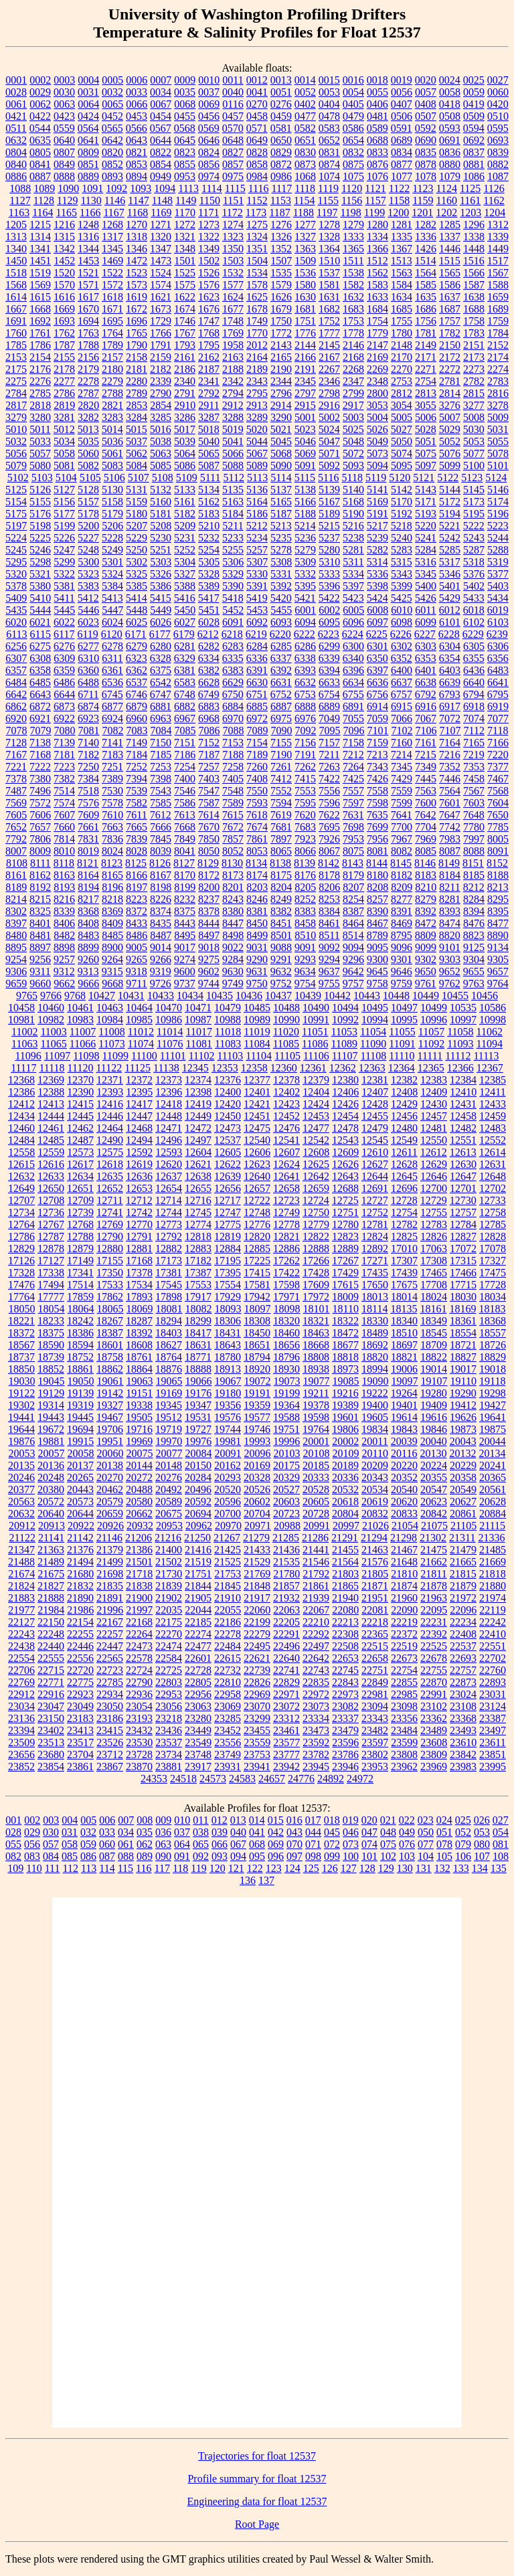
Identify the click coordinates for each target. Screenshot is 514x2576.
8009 (40, 851)
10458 (21, 1007)
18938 (316, 1369)
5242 (449, 537)
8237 (209, 899)
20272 (139, 1477)
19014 (433, 1369)
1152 (256, 200)
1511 (353, 260)
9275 (209, 959)
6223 (328, 634)
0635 (40, 140)
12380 (345, 1080)
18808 (316, 1357)
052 (463, 1832)
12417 (139, 1104)
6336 (257, 658)
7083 (137, 730)
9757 (353, 983)
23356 (404, 1718)
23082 (345, 1706)
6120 (111, 634)
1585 (425, 284)
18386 (80, 1333)
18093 (228, 1308)
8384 (329, 911)
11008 (111, 1031)
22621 (257, 1658)
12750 (316, 1212)
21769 (257, 1573)
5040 (209, 441)
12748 (257, 1212)
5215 (329, 525)
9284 (233, 959)
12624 (286, 1164)
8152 (497, 863)
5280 (329, 549)
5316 (425, 562)
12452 (286, 1116)
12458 (463, 1116)
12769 (109, 1224)
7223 (64, 766)
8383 (305, 911)
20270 (109, 1477)
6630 (257, 682)
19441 (21, 1417)
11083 (228, 1043)
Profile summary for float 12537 (256, 2478)
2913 (257, 405)
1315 (64, 236)
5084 (136, 465)
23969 (433, 1766)
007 (126, 1820)
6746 (136, 694)
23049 (80, 1706)
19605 (374, 1417)
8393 (449, 911)
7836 (112, 839)
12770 (139, 1224)
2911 (208, 405)
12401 (257, 1092)
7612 (160, 815)
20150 (198, 1465)
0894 (136, 176)
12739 (80, 1212)
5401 (449, 586)
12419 (198, 1104)
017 (313, 1820)
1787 (64, 345)
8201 (233, 887)
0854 (160, 164)
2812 (401, 393)
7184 (136, 754)
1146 (114, 200)
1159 (422, 200)
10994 (374, 1019)
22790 (139, 1682)
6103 (498, 622)
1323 (233, 236)
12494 (139, 1140)
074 (369, 1844)
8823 (474, 935)
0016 (353, 80)
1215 (40, 224)
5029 (449, 429)
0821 (136, 152)
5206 (112, 525)
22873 (463, 1682)
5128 (88, 489)
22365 (374, 1634)
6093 (281, 622)
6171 (136, 634)
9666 (88, 983)
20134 (492, 1453)
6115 (40, 634)
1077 (401, 176)
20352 (404, 1477)
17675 (404, 1284)
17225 (257, 1260)
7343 (377, 766)
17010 (404, 1248)
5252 (184, 549)
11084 (257, 1043)
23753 (257, 1754)
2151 (474, 345)
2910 (184, 405)
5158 (112, 501)
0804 (16, 152)
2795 (257, 393)
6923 (88, 718)
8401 (40, 923)
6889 (329, 706)
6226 (401, 634)
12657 (257, 1188)
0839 (498, 152)
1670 (88, 309)
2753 (401, 381)
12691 (374, 1188)
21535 (286, 1561)
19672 (50, 1429)
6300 (353, 646)
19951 (109, 1441)
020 (369, 1820)
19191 (257, 1393)
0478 (329, 116)
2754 (425, 381)
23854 (50, 1766)
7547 (209, 790)
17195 (227, 1260)
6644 (64, 694)
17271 (374, 1260)
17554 (227, 1284)
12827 (463, 1236)
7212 (353, 754)
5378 (16, 586)
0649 (257, 140)
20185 (316, 1465)
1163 (19, 212)
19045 (51, 1381)
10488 (286, 1007)
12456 (404, 1116)
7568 (498, 790)
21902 (168, 1598)
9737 (184, 983)
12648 (492, 1176)
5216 (353, 525)
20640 (50, 1513)
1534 (257, 272)
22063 (286, 1610)
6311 (112, 658)
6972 (257, 718)
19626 (463, 1417)
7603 (474, 802)
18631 (198, 1345)
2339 (160, 381)
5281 (353, 549)
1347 (160, 248)
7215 (425, 754)
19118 (492, 1381)
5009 (498, 417)
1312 (498, 224)
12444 (50, 1116)
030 (51, 1832)
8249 (281, 899)
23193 (139, 1718)
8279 (425, 899)
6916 (425, 706)
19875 (492, 1429)
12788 (80, 1236)
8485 (112, 935)
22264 (139, 1634)
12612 (433, 1152)
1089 (44, 188)
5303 (160, 562)
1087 (498, 176)
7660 (64, 827)
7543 (160, 790)
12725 (345, 1200)
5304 (184, 562)
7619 (281, 815)
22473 (139, 1646)
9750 (257, 983)
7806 (40, 839)
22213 (345, 1622)
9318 (136, 971)
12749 (286, 1212)
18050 (22, 1308)
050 (426, 1832)
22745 (345, 1670)
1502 (209, 260)
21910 (227, 1598)
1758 (474, 321)
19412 (463, 1405)
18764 (168, 1357)
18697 (404, 1345)
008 (145, 1820)
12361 (313, 1068)
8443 (184, 923)
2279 (112, 381)
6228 (449, 634)
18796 (286, 1357)
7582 (136, 802)
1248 (88, 224)
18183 (492, 1308)
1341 (40, 248)
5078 (498, 453)
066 (219, 1844)
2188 (233, 369)
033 (107, 1832)
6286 (305, 646)
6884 (233, 706)
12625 (316, 1164)
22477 (198, 1646)
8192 (40, 887)
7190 (281, 754)
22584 (168, 1658)
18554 (463, 1333)
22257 (109, 1634)
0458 (257, 116)
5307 (257, 562)
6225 (377, 634)
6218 (232, 634)
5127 (64, 489)
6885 (257, 706)
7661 (88, 827)
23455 (257, 1730)
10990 (286, 1019)
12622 (227, 1164)
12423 (286, 1104)
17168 (139, 1260)
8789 (377, 935)
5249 (112, 549)
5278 (281, 549)
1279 (353, 224)
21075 (434, 1525)
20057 (51, 1453)
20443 (80, 1489)
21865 (345, 1586)
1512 (377, 260)
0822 (160, 152)
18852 (50, 1369)
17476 (21, 1284)
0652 (329, 140)
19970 (168, 1441)
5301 (112, 562)
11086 (315, 1043)
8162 (40, 875)
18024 (433, 1296)
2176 (40, 369)
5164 (257, 501)
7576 (88, 802)
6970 (233, 718)
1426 (425, 248)
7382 (64, 778)
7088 (233, 730)
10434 (190, 995)
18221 (21, 1320)
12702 (492, 1188)
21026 (375, 1525)
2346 (329, 381)
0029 (40, 92)
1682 (329, 309)
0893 (112, 176)
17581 (257, 1284)
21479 (463, 1549)
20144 (139, 1465)
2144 (305, 345)
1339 (498, 236)
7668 (184, 827)
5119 (375, 477)
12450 (227, 1116)
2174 (498, 357)
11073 (111, 1043)
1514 (425, 260)
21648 (404, 1561)
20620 (404, 1501)
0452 (112, 116)
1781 (425, 333)
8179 (353, 875)
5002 (329, 417)
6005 (353, 610)
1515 (449, 260)
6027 (184, 622)
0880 (449, 164)
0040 (233, 92)
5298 (40, 562)
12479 (374, 1128)
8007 (16, 851)
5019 (233, 429)
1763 (88, 333)
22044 (198, 1610)
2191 (305, 369)
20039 (404, 1441)
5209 (184, 525)
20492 (168, 1489)
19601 (345, 1417)
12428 (374, 1104)
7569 (16, 802)
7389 (112, 778)
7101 (378, 730)
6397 (377, 670)
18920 (257, 1369)
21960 (404, 1598)
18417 (198, 1333)
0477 (305, 116)
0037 (209, 92)
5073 (377, 453)
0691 (449, 140)
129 (386, 1868)
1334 (377, 236)
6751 (257, 694)
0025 (474, 80)
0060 (498, 92)
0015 (329, 80)
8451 (281, 923)
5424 (377, 598)
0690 (425, 140)
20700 (227, 1513)
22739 (257, 1670)
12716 (198, 1200)
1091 (92, 188)
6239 (497, 634)
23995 (492, 1766)
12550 (433, 1140)
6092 (257, 622)
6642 (16, 694)
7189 (257, 754)
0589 (377, 128)
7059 (377, 718)
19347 (198, 1405)
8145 (401, 863)
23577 (286, 1742)
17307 (404, 1260)
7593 (257, 802)
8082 (401, 851)
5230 (160, 537)
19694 (80, 1429)
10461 (80, 1007)
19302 (21, 1405)
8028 (136, 851)
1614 (16, 297)
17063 (433, 1248)
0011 (232, 80)
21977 (21, 1610)
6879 (136, 706)
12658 (286, 1188)
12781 (374, 1224)
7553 (305, 790)
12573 (80, 1152)
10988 (227, 1019)
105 (444, 1856)
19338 (139, 1405)
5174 (498, 501)
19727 (198, 1429)
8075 (353, 851)
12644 (374, 1176)
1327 (305, 236)
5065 (209, 453)
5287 (474, 549)
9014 (160, 947)
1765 (136, 333)
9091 (305, 947)
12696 (404, 1188)
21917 (257, 1598)
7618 (257, 815)
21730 (168, 1573)
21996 (109, 1610)
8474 (449, 923)
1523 (136, 272)
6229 (473, 634)
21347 (21, 1549)
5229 (136, 537)
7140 (88, 742)
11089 (344, 1043)
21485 (492, 1549)
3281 (64, 417)
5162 (209, 501)
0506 (401, 116)
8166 (136, 875)
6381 (184, 670)
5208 (160, 525)
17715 (463, 1284)
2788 (112, 393)
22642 (316, 1658)
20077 (169, 1453)
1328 (329, 236)
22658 (374, 1658)
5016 (160, 429)
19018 (492, 1369)
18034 (492, 1296)
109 (15, 1868)
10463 (109, 1007)
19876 (21, 1441)
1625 (257, 297)
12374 (198, 1080)
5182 (184, 513)
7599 (401, 802)
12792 (168, 1236)
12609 (345, 1152)
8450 (257, 923)
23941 (257, 1766)
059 (88, 1844)
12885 (257, 1248)
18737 (21, 1357)
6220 (280, 634)
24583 (242, 1778)
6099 (425, 622)
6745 (112, 694)
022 (407, 1820)
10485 (257, 1007)
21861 (316, 1586)
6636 (377, 682)
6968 (209, 718)
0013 (281, 80)
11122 (109, 1068)
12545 (374, 1140)
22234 (463, 1622)
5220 (425, 525)
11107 (345, 1055)
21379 (109, 1549)
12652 (109, 1188)
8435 (160, 923)
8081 (377, 851)
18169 (462, 1308)
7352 (449, 766)
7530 (112, 790)
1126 (493, 188)
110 (33, 1868)
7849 (184, 839)
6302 (401, 646)
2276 (40, 381)
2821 (112, 405)
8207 (353, 887)
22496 (286, 1646)
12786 (21, 1236)
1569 (40, 284)
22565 (109, 1658)
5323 (88, 574)
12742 (139, 1212)
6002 (329, 610)
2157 (112, 357)
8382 (281, 911)
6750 (233, 694)
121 (236, 1868)
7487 (16, 790)
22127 (21, 1622)
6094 (305, 622)
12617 (80, 1164)
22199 (257, 1622)
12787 (50, 1236)
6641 (498, 682)
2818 (40, 405)
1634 (401, 297)
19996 (286, 1441)
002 (32, 1820)
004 (70, 1820)
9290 (257, 959)
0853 (136, 164)
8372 (136, 911)
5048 (353, 441)
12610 (374, 1152)
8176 (305, 875)
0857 (233, 164)
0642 (112, 140)
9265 (136, 959)
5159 (136, 501)
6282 (209, 646)
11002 (24, 1031)
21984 (50, 1610)
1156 (351, 200)
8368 (88, 911)
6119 (87, 634)
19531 (198, 1417)
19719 (168, 1429)
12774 (198, 1224)
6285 (281, 646)
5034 (64, 441)
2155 (64, 357)
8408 (88, 923)
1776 (305, 333)
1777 (329, 333)
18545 (433, 1333)
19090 (375, 1381)
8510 (305, 935)
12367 (490, 1068)
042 (276, 1832)
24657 (271, 1778)
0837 (474, 152)
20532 (345, 1489)
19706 (109, 1429)
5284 (425, 549)
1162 (493, 200)
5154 (16, 501)
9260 (88, 959)
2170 (401, 357)
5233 (233, 537)
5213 (281, 525)
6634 (353, 682)
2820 (88, 405)
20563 (21, 1501)
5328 (209, 574)
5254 (209, 549)
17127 (50, 1260)
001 (13, 1820)
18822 (433, 1357)
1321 (184, 236)
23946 (345, 1766)
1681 (305, 309)
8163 (64, 875)
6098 (401, 622)
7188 (233, 754)
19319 (80, 1405)
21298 (403, 1537)
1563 (401, 272)
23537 (168, 1742)
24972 (360, 1778)
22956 (198, 1694)
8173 (233, 875)
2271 (425, 369)
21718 (139, 1573)
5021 (281, 429)
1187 (279, 212)
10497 (404, 1007)
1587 (474, 284)
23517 (80, 1742)
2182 (160, 369)
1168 (137, 212)
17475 (492, 1272)
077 (426, 1844)
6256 (16, 646)
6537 (136, 682)
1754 (377, 321)
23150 (50, 1718)
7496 (40, 790)
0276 (281, 104)
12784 (463, 1224)
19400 (374, 1405)
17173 (168, 1260)
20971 (257, 1525)
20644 (80, 1513)
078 (444, 1844)
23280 (198, 1718)
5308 (281, 562)
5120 (399, 477)
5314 (377, 562)
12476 (286, 1128)
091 (182, 1856)
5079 (16, 465)
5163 (233, 501)
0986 (281, 176)
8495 (184, 935)
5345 (425, 574)
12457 (433, 1116)
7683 (305, 827)
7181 (64, 754)
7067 (425, 718)
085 (70, 1856)
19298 (492, 1393)
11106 (316, 1055)
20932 (139, 1525)
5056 (16, 453)
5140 (353, 489)
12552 (492, 1140)
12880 (109, 1248)
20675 (168, 1513)
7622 (329, 815)
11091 (402, 1043)
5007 (449, 417)
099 (332, 1856)
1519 (40, 272)
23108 (463, 1706)
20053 (22, 1453)
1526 (209, 272)
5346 (449, 574)
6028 (209, 622)
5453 (257, 610)
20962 (198, 1525)
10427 (101, 995)
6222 (304, 634)
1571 (88, 284)
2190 (281, 369)
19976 (198, 1441)
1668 (40, 309)
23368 (463, 1718)
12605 (227, 1152)
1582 (353, 284)
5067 (257, 453)
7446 (449, 778)
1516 (474, 260)
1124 (446, 188)
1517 (498, 260)
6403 (449, 670)
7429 (401, 778)
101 (369, 1856)
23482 (374, 1730)
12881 (139, 1248)
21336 (492, 1537)
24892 (330, 1778)
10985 (139, 1019)
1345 (112, 248)
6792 (425, 694)
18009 (345, 1296)
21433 (257, 1549)
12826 (433, 1236)
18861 (80, 1369)
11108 (374, 1055)
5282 (377, 549)
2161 (184, 357)
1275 (257, 224)
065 (201, 1844)
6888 (305, 706)
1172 (232, 212)
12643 (345, 1176)
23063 (198, 1706)
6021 (40, 622)
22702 (492, 1658)
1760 (16, 333)
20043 (463, 1441)
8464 (353, 923)
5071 (329, 453)
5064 (184, 453)
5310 (329, 562)
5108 (162, 477)
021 (388, 1820)
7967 (401, 839)
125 (311, 1868)
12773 (168, 1224)
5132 (160, 489)
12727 (374, 1200)
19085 (346, 1381)
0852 (112, 164)
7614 (209, 815)
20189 (345, 1465)
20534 (374, 1489)
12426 (345, 1104)
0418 (449, 104)
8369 (112, 911)
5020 (257, 429)
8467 (377, 923)
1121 (375, 188)
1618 (112, 297)
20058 (81, 1453)
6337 (281, 658)
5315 (401, 562)
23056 (168, 1706)
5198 (40, 525)
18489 (374, 1333)
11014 (170, 1031)
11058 (460, 1031)
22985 (404, 1694)
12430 (433, 1104)
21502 (168, 1561)
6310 (88, 658)
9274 (184, 959)
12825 (404, 1236)
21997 (139, 1610)
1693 (64, 321)
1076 (377, 176)
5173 (474, 501)
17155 (109, 1260)
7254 (184, 766)
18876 (168, 1369)
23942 (286, 1766)
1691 (16, 321)
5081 (64, 465)
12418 (168, 1104)
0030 (64, 92)
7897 (281, 839)
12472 (198, 1128)
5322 (64, 574)
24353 (154, 1778)
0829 (281, 152)
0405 (353, 104)
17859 (80, 1296)
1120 (351, 188)
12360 (283, 1068)
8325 (40, 911)
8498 (233, 935)
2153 (16, 357)
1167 (113, 212)
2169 (377, 357)
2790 (160, 393)
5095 (401, 465)
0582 (305, 128)
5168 (353, 501)
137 (266, 1880)
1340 (16, 248)
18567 (21, 1345)
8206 (329, 887)
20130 (433, 1453)
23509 (21, 1742)
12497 (198, 1140)
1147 (138, 200)
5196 (498, 513)
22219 (404, 1622)
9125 (474, 947)
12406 (345, 1092)
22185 (198, 1622)
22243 (21, 1634)
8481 (40, 935)
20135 (21, 1465)
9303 (449, 959)
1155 (328, 200)
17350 (109, 1272)
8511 (329, 935)
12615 (21, 1164)
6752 (281, 694)
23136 (21, 1718)
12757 (463, 1212)
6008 (377, 610)
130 (405, 1868)
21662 (433, 1561)
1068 (305, 176)
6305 (474, 646)
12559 (50, 1152)
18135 (403, 1308)
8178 (329, 875)
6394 (329, 670)
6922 (64, 718)
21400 (168, 1549)
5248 (88, 549)
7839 (136, 839)
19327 (109, 1405)
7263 (329, 766)
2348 (377, 381)
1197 (327, 212)
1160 (446, 200)
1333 (353, 236)
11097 (57, 1055)
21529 (257, 1561)
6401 (425, 670)
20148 (168, 1465)
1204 (494, 212)
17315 (463, 1260)
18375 (50, 1333)
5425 (401, 598)
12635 (109, 1176)
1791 (160, 345)
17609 (316, 1284)
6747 (160, 694)
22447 (109, 1646)
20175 (286, 1465)
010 (182, 1820)
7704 (425, 827)
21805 (374, 1573)
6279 (136, 646)
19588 (286, 1417)
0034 (160, 92)
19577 (257, 1417)
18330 (374, 1320)
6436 (474, 670)
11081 (198, 1043)
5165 (281, 501)
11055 (402, 1031)
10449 (425, 995)
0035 (184, 92)
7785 (498, 827)
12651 (80, 1188)
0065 (112, 104)
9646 (401, 971)
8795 (401, 935)
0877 (401, 164)
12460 (21, 1128)
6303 (425, 646)
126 (330, 1868)
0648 (233, 140)
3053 (377, 405)
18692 (374, 1345)
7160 (401, 742)
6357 (16, 670)
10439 (307, 995)
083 (32, 1856)
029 (32, 1832)
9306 (16, 971)
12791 (139, 1236)
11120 (81, 1068)
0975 (233, 176)
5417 (209, 598)
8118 (64, 863)
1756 (425, 321)
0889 (88, 176)
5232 (209, 537)
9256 (40, 959)
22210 (316, 1622)
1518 (16, 272)
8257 (377, 899)
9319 (160, 971)
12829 (21, 1248)
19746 (257, 1429)
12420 (227, 1104)
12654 (168, 1188)
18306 (227, 1320)
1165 (66, 212)
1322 (209, 236)
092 (201, 1856)
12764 (21, 1224)
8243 (233, 899)
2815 (474, 393)
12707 (21, 1200)
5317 (449, 562)
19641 (492, 1417)
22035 (168, 1610)
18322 (345, 1320)
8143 (352, 863)
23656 (21, 1754)
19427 (492, 1405)
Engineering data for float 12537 (257, 2501)
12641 (286, 1176)
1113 (188, 188)
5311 (353, 562)
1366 (377, 248)
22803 (168, 1682)
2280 (136, 381)
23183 (80, 1718)
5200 (88, 525)
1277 (305, 224)
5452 (233, 610)
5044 (257, 441)
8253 (329, 899)
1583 (377, 284)
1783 (474, 333)
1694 (88, 321)
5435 (16, 610)
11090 (373, 1043)
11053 (344, 1031)
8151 (473, 863)
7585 (160, 802)
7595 (305, 802)
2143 (281, 345)
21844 (198, 1586)
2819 (64, 405)
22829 (286, 1682)
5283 (401, 549)
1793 (184, 345)
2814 (449, 393)
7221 (16, 766)
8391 (401, 911)
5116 (328, 477)
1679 (281, 309)
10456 (484, 995)
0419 (474, 104)
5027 (401, 429)
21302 (433, 1537)
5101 (498, 465)
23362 (433, 1718)
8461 (329, 923)
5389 (209, 586)
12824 (374, 1236)
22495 (257, 1646)
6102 (474, 622)
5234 (257, 537)
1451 (40, 260)
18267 (109, 1320)
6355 (474, 658)
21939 (316, 1598)
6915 (401, 706)
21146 (109, 1537)
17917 (198, 1296)
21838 (139, 1586)
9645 (377, 971)
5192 (401, 513)
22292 (316, 1634)
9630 (233, 971)
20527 (286, 1489)
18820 (374, 1357)
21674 (21, 1573)
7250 (88, 766)
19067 (228, 1381)
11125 (137, 1068)
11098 (86, 1055)
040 (238, 1832)
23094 (374, 1706)
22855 (404, 1682)
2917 (353, 405)
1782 (449, 333)
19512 (168, 1417)
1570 (64, 284)
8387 (353, 911)
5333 (329, 574)
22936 (139, 1694)
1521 (88, 272)
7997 (474, 839)
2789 (136, 393)
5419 (257, 598)
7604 (498, 802)
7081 (89, 730)
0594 (474, 128)
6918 (474, 706)
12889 (345, 1248)
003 (51, 1820)
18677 (345, 1345)
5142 (401, 489)
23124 (492, 1706)
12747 (227, 1212)
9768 (75, 995)
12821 (286, 1236)
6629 (233, 682)
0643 (136, 140)
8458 (305, 923)
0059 (474, 92)
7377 (498, 766)
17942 (257, 1296)
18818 (345, 1357)
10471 (198, 1007)
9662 (64, 983)
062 (145, 1844)
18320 (286, 1320)
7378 (16, 778)
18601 (109, 1345)
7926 (329, 839)
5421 (305, 598)
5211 (232, 525)
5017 (184, 429)
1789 (112, 345)
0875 (353, 164)
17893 (139, 1296)
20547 (433, 1489)
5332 (305, 574)
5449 (160, 610)
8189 (16, 887)
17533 (109, 1284)
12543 (345, 1140)
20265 (80, 1477)
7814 (64, 839)
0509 (474, 116)
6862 (16, 706)
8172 (209, 875)
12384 (463, 1080)
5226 (64, 537)
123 (274, 1868)
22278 (227, 1634)
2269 (377, 369)
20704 (257, 1513)
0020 (425, 80)
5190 (353, 513)
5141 (377, 489)
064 (182, 1844)
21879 (463, 1586)
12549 (404, 1140)
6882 (184, 706)
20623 (433, 1501)
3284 (136, 417)
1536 (305, 272)
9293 (305, 959)
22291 (286, 1634)
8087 (449, 851)
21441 (316, 1549)
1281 (401, 224)
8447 (233, 923)
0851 (88, 164)
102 (388, 1856)
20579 (109, 1501)
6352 (401, 658)
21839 (168, 1586)
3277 (474, 405)
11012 (141, 1031)
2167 (329, 357)
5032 (16, 441)
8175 (281, 875)
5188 (305, 513)
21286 (315, 1537)
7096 (354, 730)
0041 (257, 92)
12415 (80, 1104)
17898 (168, 1296)
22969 (257, 1694)
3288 (233, 417)
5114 (280, 477)
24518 (183, 1778)
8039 (160, 851)
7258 (233, 766)
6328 (160, 658)
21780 (286, 1573)
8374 (160, 911)
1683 (353, 309)
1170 (185, 212)
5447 (112, 610)
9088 (281, 947)
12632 (21, 1176)
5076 (449, 453)
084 (51, 1856)
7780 (474, 827)
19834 (374, 1429)
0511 (15, 128)
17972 (316, 1296)
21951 (374, 1598)
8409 (112, 923)
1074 (329, 176)
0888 (64, 176)
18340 (404, 1320)
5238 (353, 537)
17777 (50, 1296)
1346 (136, 248)
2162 (209, 357)
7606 (40, 815)
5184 (233, 513)
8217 (88, 899)
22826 (257, 1682)
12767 (50, 1224)
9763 (474, 983)
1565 (449, 272)
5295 (16, 562)
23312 (286, 1718)
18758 (109, 1357)
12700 (433, 1188)
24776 (301, 1778)
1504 (257, 260)
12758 (492, 1212)
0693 (498, 140)
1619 (136, 297)
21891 (109, 1598)
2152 (498, 345)
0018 (377, 80)
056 (32, 1844)
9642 (353, 971)
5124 (496, 477)
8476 (474, 923)
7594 (281, 802)
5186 (257, 513)
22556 (80, 1658)
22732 (227, 1670)
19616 (433, 1417)
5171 (425, 501)
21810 (404, 1573)
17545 (168, 1284)
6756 (377, 694)
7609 (88, 815)
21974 (492, 1598)
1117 (281, 188)
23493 (463, 1730)
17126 (21, 1260)
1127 (19, 200)
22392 (433, 1634)
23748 (198, 1754)
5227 (88, 537)
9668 (112, 983)
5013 (88, 429)
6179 (184, 634)
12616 (50, 1164)
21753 (227, 1573)
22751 (374, 1670)
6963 (160, 718)
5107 (138, 477)
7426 (377, 778)
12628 (404, 1164)
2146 (353, 345)
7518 (88, 790)
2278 (88, 381)
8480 (16, 935)
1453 (88, 260)
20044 (492, 1441)
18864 (139, 1369)
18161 (433, 1308)
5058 (64, 453)
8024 (112, 851)
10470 (168, 1007)
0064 (88, 104)
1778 (353, 333)
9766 (51, 995)
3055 (425, 405)
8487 (160, 935)
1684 (377, 309)
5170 (401, 501)
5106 (114, 477)
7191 (305, 754)
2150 (449, 345)
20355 (433, 1477)
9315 (112, 971)
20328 (257, 1477)
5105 (90, 477)
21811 (433, 1573)
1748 (233, 321)
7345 (401, 766)
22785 (109, 1682)
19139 (80, 1393)
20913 (51, 1525)
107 (482, 1856)
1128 (43, 200)
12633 (50, 1176)
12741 (109, 1212)
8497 (209, 935)
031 (70, 1832)
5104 (66, 477)
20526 (257, 1489)
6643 (40, 694)
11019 (257, 1031)
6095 (329, 622)
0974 (209, 176)
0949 (160, 176)
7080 (65, 730)
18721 (463, 1345)
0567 (160, 128)
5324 (112, 574)
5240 (401, 537)
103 (407, 1856)
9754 (305, 983)
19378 (316, 1405)
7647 (449, 815)
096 (276, 1856)
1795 (209, 345)
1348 (184, 248)
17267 (345, 1260)
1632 (353, 297)
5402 (474, 586)
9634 (305, 971)
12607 (286, 1152)
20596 (227, 1501)
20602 (257, 1501)
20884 (492, 1513)
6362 (136, 670)
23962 (404, 1766)
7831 (88, 839)
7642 (425, 815)
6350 (377, 658)
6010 (401, 610)
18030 (463, 1296)
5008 (474, 417)
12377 (257, 1080)
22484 (227, 1646)
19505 (139, 1417)
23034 (21, 1706)
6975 (281, 718)
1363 (305, 248)
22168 (139, 1622)
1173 (256, 212)
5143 (425, 489)
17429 (345, 1272)
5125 (16, 489)
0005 (112, 80)
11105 (287, 1055)
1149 (185, 200)
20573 (80, 1501)
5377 (498, 574)
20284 (198, 1477)
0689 (401, 140)
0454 (160, 116)
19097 (405, 1381)
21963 (433, 1598)
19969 (139, 1441)
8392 (425, 911)
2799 (353, 393)
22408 (463, 1634)
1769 (233, 333)
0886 (16, 176)
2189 (257, 369)
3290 (281, 417)
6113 (16, 634)
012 (219, 1820)
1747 (209, 321)
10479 (227, 1007)
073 (351, 1844)
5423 (353, 598)
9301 (401, 959)
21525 (227, 1561)
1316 (88, 236)
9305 (498, 959)
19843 (404, 1429)
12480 (404, 1128)
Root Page (257, 2524)
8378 (209, 911)
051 (444, 1832)
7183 (112, 754)
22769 (21, 1682)
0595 (498, 128)
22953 (168, 1694)
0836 (449, 152)
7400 (184, 778)
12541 (286, 1140)
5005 (401, 417)
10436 (249, 995)
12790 (109, 1236)
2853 (136, 405)
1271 (160, 224)
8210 (425, 887)
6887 (281, 706)
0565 (112, 128)
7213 (377, 754)
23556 (227, 1742)
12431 (463, 1104)
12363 (372, 1068)
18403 (168, 1333)
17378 (139, 1272)
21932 (286, 1598)
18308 (257, 1320)
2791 (184, 393)
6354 (449, 658)
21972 (463, 1598)
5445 (64, 610)
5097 (425, 465)
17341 (80, 1272)
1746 (184, 321)
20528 (316, 1489)
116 (143, 1868)
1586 (449, 284)
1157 (375, 200)
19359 (257, 1405)
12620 (168, 1164)
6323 (136, 658)
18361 (463, 1320)
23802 (374, 1754)
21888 (50, 1598)
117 (162, 1868)
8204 (281, 887)
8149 (449, 863)
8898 (64, 947)
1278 (329, 224)
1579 (281, 284)
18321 (316, 1320)
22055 (227, 1610)
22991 (433, 1694)
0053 (329, 92)
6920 (16, 718)
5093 (353, 465)
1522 (112, 272)
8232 (184, 899)
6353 (425, 658)
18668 (316, 1345)
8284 (474, 899)
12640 (257, 1176)
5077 (474, 453)
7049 (329, 718)
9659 (16, 983)
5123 (472, 477)
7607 (64, 815)
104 (426, 1856)
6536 (112, 682)
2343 (257, 381)
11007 (83, 1031)
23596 (345, 1742)
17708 (433, 1284)
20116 (404, 1453)
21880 (492, 1586)
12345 (195, 1068)
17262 (286, 1260)
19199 (286, 1393)
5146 (498, 489)
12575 (109, 1152)
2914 (281, 405)
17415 (257, 1272)
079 (463, 1844)
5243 (474, 537)
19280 (433, 1393)
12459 (492, 1116)
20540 (404, 1489)
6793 (449, 694)
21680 (80, 1573)
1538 (353, 272)
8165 (112, 875)
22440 (50, 1646)
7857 (233, 839)
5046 (305, 441)
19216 (345, 1393)
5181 (160, 513)
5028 (425, 429)
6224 (352, 634)
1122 (399, 188)
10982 (50, 1019)
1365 (353, 248)
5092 (329, 465)
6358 (40, 670)
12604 (198, 1152)
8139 (304, 863)
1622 (184, 297)
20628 (492, 1501)
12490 (109, 1140)
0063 (64, 104)
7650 (498, 815)
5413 (112, 598)
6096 (353, 622)
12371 (109, 1080)
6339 (329, 658)
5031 (498, 429)
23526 (109, 1742)
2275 (16, 381)
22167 (109, 1622)
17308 (433, 1260)
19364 (286, 1405)
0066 (136, 104)
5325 (136, 574)
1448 (474, 248)
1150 (209, 200)
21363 (50, 1549)
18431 (227, 1333)
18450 (257, 1333)
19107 (434, 1381)
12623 (257, 1164)
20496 (198, 1489)
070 (294, 1844)
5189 (329, 513)
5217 (377, 525)
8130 (232, 863)
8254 (353, 899)
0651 (305, 140)
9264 (112, 959)
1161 (470, 200)
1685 (401, 309)
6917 (449, 706)
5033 (40, 441)
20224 (433, 1465)
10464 (139, 1007)
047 (369, 1832)
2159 (160, 357)
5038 (160, 441)
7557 (353, 790)
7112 (474, 730)
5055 (498, 441)
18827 (463, 1357)
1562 (377, 272)
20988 (287, 1525)
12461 (50, 1128)
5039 (184, 441)
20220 (404, 1465)
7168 (40, 754)
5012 (64, 429)
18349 (433, 1320)
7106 (426, 730)
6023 (88, 622)
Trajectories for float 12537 (257, 2456)
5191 (377, 513)
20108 (316, 1453)
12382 (404, 1080)
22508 (345, 1646)
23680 (50, 1754)
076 (407, 1844)
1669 (64, 309)
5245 (16, 549)
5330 (257, 574)
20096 (257, 1453)
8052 (233, 851)
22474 (168, 1646)
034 (126, 1832)
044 (313, 1832)
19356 (227, 1405)
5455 (281, 610)
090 (163, 1856)
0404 (329, 104)
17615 (345, 1284)
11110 (401, 1055)
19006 (404, 1369)
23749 (227, 1754)
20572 (50, 1501)
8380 (233, 911)
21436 (286, 1549)
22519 (404, 1646)
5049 (377, 441)
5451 (209, 610)
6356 (498, 658)
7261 (281, 766)
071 (313, 1844)
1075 (353, 176)
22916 (50, 1694)
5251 (160, 549)
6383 (233, 670)
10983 (80, 1019)
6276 (64, 646)
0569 (209, 128)
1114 (211, 188)
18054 (51, 1308)
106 (463, 1856)
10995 (404, 1019)
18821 (404, 1357)
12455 (374, 1116)
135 (499, 1868)
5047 (329, 441)
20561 (492, 1489)
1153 (280, 200)
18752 (80, 1357)
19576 (227, 1417)
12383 (433, 1080)
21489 (50, 1561)
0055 (377, 92)
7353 (474, 766)
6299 (329, 646)
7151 (184, 742)
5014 (112, 429)
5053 (474, 441)
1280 (377, 224)
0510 (498, 116)
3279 (16, 417)
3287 (209, 417)
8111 (40, 863)
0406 (377, 104)
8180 (377, 875)
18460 (286, 1333)
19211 (316, 1393)
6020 (16, 622)
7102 (402, 730)
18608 (139, 1345)
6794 (474, 694)
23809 (433, 1754)
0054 (353, 92)
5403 (498, 586)
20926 (110, 1525)
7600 (425, 802)
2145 (329, 345)
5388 (184, 586)
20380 (50, 1489)
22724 (139, 1670)
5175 (16, 513)
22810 (227, 1682)
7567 (474, 790)
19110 (463, 1381)
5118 (352, 477)
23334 (316, 1718)
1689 (498, 309)
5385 (136, 586)
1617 (88, 297)
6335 (233, 658)
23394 (21, 1730)
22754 (404, 1670)
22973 (345, 1694)
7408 (257, 778)
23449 (198, 1730)
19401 (404, 1405)
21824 (21, 1586)
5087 (209, 465)
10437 (278, 995)
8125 (136, 863)
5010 (16, 429)
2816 (498, 393)
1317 (112, 236)
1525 (184, 272)
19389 (345, 1405)
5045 (281, 441)
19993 (257, 1441)
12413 (50, 1104)
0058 (449, 92)
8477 (498, 923)
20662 (139, 1513)
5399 (401, 586)
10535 (463, 1007)
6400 (401, 670)
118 (180, 1868)
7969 (425, 839)
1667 (16, 309)
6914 (377, 706)
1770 (257, 333)
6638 (425, 682)
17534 (139, 1284)
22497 (316, 1646)
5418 (233, 598)
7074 (474, 718)
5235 (281, 537)
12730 (463, 1200)
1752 (329, 321)
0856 (209, 164)
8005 (498, 839)
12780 (345, 1224)
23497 (492, 1730)
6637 (401, 682)
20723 (286, 1513)
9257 (64, 959)
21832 (80, 1586)
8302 (16, 911)
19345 (168, 1405)
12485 (50, 1140)
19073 (287, 1381)
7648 (474, 815)
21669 (492, 1561)
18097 (257, 1308)
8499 (257, 935)
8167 (160, 875)
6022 (64, 622)
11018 (228, 1031)
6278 (112, 646)
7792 (16, 839)
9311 (39, 971)
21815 (463, 1573)
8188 (498, 875)
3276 (449, 405)
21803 (345, 1573)
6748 (184, 694)
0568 (184, 128)
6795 (498, 694)
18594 (80, 1345)
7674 (257, 827)
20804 (345, 1513)
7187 (209, 754)
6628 (209, 682)
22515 (374, 1646)
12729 (433, 1200)
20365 (492, 1477)
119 (198, 1868)
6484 (16, 682)
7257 (209, 766)
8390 (377, 911)
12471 (168, 1128)
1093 (140, 188)
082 (13, 1856)
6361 (112, 670)
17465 (433, 1272)
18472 (345, 1333)
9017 (184, 947)
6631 (281, 682)
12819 (227, 1236)
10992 (345, 1019)
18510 (404, 1333)
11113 (486, 1055)
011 (200, 1820)
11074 (141, 1043)
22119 (492, 1610)
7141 (112, 742)
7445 (425, 778)
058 (70, 1844)
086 (88, 1856)
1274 (233, 224)
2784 (16, 393)
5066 (233, 453)
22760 (492, 1670)
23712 (109, 1754)
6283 (233, 646)
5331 (281, 574)
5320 (16, 574)
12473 (227, 1128)
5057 (40, 453)
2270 (401, 369)
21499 (109, 1561)
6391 (257, 670)
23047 (50, 1706)
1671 (112, 309)
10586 (492, 1007)
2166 (305, 357)
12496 (168, 1140)
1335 (401, 236)
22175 (168, 1622)
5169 (377, 501)
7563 (425, 790)
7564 (449, 790)
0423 (64, 116)
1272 (184, 224)
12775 (227, 1224)
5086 (184, 465)
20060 (110, 1453)
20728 (316, 1513)
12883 (198, 1248)
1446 (449, 248)
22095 (433, 1610)
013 (238, 1820)
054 (501, 1832)
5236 (305, 537)
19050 (81, 1381)
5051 (425, 441)
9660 (40, 983)
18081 (169, 1308)
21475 (433, 1549)
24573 (212, 1778)
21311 (462, 1537)
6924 (112, 718)
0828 (257, 152)
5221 (449, 525)
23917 (198, 1766)
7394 (136, 778)
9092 (329, 947)
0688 (377, 140)
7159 (377, 742)
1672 (136, 309)
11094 (490, 1043)
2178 (64, 369)
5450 (184, 610)
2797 (305, 393)
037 (182, 1832)
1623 (209, 297)
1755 (401, 321)
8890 (498, 935)
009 (163, 1820)
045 (332, 1832)
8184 (449, 875)
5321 (40, 574)
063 (163, 1844)
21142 (80, 1537)
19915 (80, 1441)
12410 (463, 1092)
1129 (67, 200)
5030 (474, 429)
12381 (374, 1080)
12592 (139, 1152)
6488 (88, 682)
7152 (209, 742)
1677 (233, 309)
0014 (305, 80)
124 (292, 1868)
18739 (50, 1357)
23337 (345, 1718)
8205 (305, 887)
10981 (21, 1019)
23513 (50, 1742)
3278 (498, 405)
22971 (286, 1694)
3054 (401, 405)
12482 (463, 1128)
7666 (160, 827)
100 (351, 1856)
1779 (377, 333)
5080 (40, 465)
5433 (474, 598)
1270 (136, 224)
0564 (88, 128)
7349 (425, 766)
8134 (256, 863)
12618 (109, 1164)
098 (313, 1856)
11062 (490, 1031)
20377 (21, 1489)
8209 (401, 887)
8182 (401, 875)
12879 (80, 1248)
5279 (305, 549)
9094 (353, 947)
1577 (233, 284)
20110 (375, 1453)
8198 (160, 887)
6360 (88, 670)
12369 (50, 1080)
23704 (80, 1754)
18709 (433, 1345)
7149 (136, 742)
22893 (492, 1682)
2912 (233, 405)
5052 (449, 441)
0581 (281, 128)
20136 (50, 1465)
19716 (139, 1429)
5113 (257, 477)
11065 (53, 1043)
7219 (474, 754)
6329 (184, 658)
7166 (498, 742)
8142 (328, 863)
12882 (168, 1248)
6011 (425, 610)
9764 (498, 983)
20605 (316, 1501)
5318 (474, 562)
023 (426, 1820)
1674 (184, 309)
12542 (316, 1140)
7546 (184, 790)
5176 (40, 513)
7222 (40, 766)
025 (463, 1820)
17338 (50, 1272)
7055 (353, 718)
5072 (353, 453)
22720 (80, 1670)
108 (501, 1856)
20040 (433, 1441)
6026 (160, 622)
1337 (449, 236)
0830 (305, 152)
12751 (345, 1212)
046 (351, 1832)
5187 (281, 513)
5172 (449, 501)
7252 (136, 766)
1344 (88, 248)
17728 (492, 1284)
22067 (316, 1610)
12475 (257, 1128)
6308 (40, 658)
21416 (198, 1549)
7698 (353, 827)
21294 (374, 1537)
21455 (345, 1549)
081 (501, 1844)
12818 (198, 1236)
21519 (198, 1561)
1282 (425, 224)
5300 (88, 562)
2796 (281, 393)
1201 (422, 212)
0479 (353, 116)
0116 (232, 104)
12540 (257, 1140)
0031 (88, 92)
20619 (374, 1501)
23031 (492, 1694)
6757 (401, 694)
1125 (470, 188)
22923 (80, 1694)
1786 (40, 345)
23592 (316, 1742)
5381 (64, 586)
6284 (257, 646)
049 (407, 1832)
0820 (112, 152)
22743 (316, 1670)
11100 (144, 1055)
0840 (16, 164)
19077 (316, 1381)
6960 (136, 718)
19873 (463, 1429)
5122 (447, 477)
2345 (305, 381)
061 (126, 1844)
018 (332, 1820)
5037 (136, 441)
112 (70, 1868)
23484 (404, 1730)
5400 (425, 586)
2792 (209, 393)
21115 (492, 1525)
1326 (281, 236)
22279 (257, 1634)
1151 (233, 200)
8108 (16, 863)
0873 (305, 164)
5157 (88, 501)
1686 (425, 309)
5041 (233, 441)
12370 (80, 1080)
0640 (64, 140)
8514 (353, 935)
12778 (286, 1224)
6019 (498, 610)
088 (126, 1856)
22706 (21, 1670)
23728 (139, 1754)
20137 (80, 1465)
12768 (80, 1224)
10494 (345, 1007)
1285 (449, 224)
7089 (257, 730)
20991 (316, 1525)
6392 (281, 670)
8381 (257, 911)
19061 (110, 1381)
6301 (377, 646)
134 (480, 1868)
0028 (16, 92)
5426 (425, 598)
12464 (109, 1128)
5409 (16, 598)
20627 (463, 1501)
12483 (492, 1128)
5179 (112, 513)
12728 (404, 1200)
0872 (281, 164)
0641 (88, 140)
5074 (401, 453)
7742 (449, 827)
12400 (227, 1092)
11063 (24, 1043)
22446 (80, 1646)
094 (238, 1856)
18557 (492, 1333)
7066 (401, 718)
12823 (345, 1236)
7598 (377, 802)
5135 (233, 489)
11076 (170, 1043)
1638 (474, 297)
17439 (404, 1272)
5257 (257, 549)
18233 (50, 1320)
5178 (88, 513)
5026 (377, 429)
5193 (425, 513)
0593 (449, 128)
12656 (227, 1188)
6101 (449, 622)
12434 (21, 1116)
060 (107, 1844)
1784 (498, 333)
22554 (21, 1658)
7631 (353, 815)
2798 (329, 393)
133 (461, 1868)
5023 (305, 429)
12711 (109, 1200)
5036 (112, 441)
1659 (498, 297)
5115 (304, 477)
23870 (139, 1766)
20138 (109, 1465)
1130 (90, 200)
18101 (316, 1308)
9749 (233, 983)
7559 (401, 790)
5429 (449, 598)
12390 (80, 1092)
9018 (209, 947)
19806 (345, 1429)
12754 (404, 1212)
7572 (40, 802)
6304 (449, 646)
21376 (80, 1549)
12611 (404, 1152)
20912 (22, 1525)
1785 (16, 345)
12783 (433, 1224)
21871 (374, 1586)
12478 (345, 1128)
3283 (112, 417)
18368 (492, 1320)
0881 (474, 164)
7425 (353, 778)
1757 (449, 321)
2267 (329, 369)
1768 (209, 333)
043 (294, 1832)
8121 (87, 863)
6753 (305, 694)
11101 (173, 1055)
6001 (305, 610)
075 (388, 1844)
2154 (40, 357)
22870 (433, 1682)
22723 (109, 1670)
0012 (257, 80)
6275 (40, 646)
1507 (281, 260)
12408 (404, 1092)
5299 (64, 562)
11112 (457, 1055)
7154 (257, 742)
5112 (233, 477)
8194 (88, 887)
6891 (353, 706)
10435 (219, 995)
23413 (80, 1730)
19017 (463, 1369)
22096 (463, 1610)
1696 (136, 321)
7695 (329, 827)
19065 (169, 1381)
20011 (374, 1441)
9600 (184, 971)
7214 (401, 754)
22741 (286, 1670)
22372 (404, 1634)
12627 (374, 1164)
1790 (136, 345)
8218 (112, 899)
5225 (40, 537)
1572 (112, 284)
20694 (198, 1513)
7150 (160, 742)
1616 (64, 297)
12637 (168, 1176)
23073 (316, 1706)
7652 (16, 827)
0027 (498, 80)
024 (444, 1820)
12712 (139, 1200)
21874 (404, 1586)
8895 (16, 947)
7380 (40, 778)
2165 (281, 357)
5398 (377, 586)
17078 (492, 1248)
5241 (425, 537)
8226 (160, 899)
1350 (233, 248)
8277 (401, 899)
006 (107, 1820)
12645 (404, 1176)
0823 (184, 152)
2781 (449, 381)
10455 (455, 995)
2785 (40, 393)
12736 (50, 1212)
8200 (209, 887)
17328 (21, 1272)
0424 (88, 116)
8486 (136, 935)
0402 (305, 104)
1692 (40, 321)
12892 (374, 1248)
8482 (64, 935)
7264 (353, 766)
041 (257, 1832)
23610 (463, 1742)
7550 (257, 790)
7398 (160, 778)
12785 (492, 1224)
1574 (160, 284)
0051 (281, 92)
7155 (281, 742)
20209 (374, 1465)
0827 (233, 152)
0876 (377, 164)
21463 (374, 1549)
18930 (286, 1369)
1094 (164, 188)
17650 (374, 1284)
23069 (227, 1706)
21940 (345, 1598)
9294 (329, 959)
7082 (113, 730)
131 (424, 1868)
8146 (425, 863)
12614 (492, 1152)
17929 (227, 1296)
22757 (463, 1670)
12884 (227, 1248)
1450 (16, 260)
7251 (112, 766)
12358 (254, 1068)
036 (163, 1832)
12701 (463, 1188)
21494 (80, 1561)
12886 (286, 1248)
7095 (330, 730)
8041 (184, 851)
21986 (80, 1610)
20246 (21, 1477)
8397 (16, 923)
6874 (88, 706)
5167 (329, 501)
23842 (463, 1754)
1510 (329, 260)
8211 (449, 887)
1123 (422, 188)
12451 (257, 1116)
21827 (50, 1586)
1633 (377, 297)
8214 (16, 899)
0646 (209, 140)
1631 (329, 297)
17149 (80, 1260)
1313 (16, 236)
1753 (353, 321)
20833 (404, 1513)
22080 (345, 1610)
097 (294, 1856)
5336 (377, 574)
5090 (281, 465)
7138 (40, 742)
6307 (16, 658)
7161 (425, 742)
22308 (345, 1634)
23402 (50, 1730)
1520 (64, 272)
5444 (40, 610)
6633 (329, 682)
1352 (281, 248)
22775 (80, 1682)
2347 (353, 381)
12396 (168, 1092)
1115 (235, 188)
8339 (64, 911)
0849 (64, 164)
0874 (329, 164)
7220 (498, 754)
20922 (81, 1525)
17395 (227, 1272)
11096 (28, 1055)
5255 (233, 549)
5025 (353, 429)
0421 (16, 116)
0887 (40, 176)
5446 (88, 610)
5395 (305, 586)
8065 (281, 851)
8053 (257, 851)
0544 (40, 128)
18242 (80, 1320)
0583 (329, 128)
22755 (433, 1670)
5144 (449, 489)
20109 (346, 1453)
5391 (257, 586)
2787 (88, 393)
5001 (305, 417)
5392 (281, 586)
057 (51, 1844)
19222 (374, 1393)
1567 (498, 272)
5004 (377, 417)
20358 (463, 1477)
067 (238, 1844)
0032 (112, 92)
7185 (160, 754)
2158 (136, 357)
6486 (64, 682)
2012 (257, 345)
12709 (80, 1200)
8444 (209, 923)
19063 (139, 1381)
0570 (233, 128)
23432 (139, 1730)
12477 (316, 1128)
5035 (88, 441)
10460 (50, 1007)
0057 (425, 92)
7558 (377, 790)
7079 (41, 730)
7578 (112, 802)
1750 (281, 321)
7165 (474, 742)
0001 (16, 80)
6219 (256, 634)
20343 (374, 1477)
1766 (160, 333)
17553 (198, 1284)
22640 (286, 1658)
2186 (184, 369)
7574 (64, 802)
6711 (88, 694)
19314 (50, 1405)
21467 (404, 1549)
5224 (16, 537)
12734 (21, 1212)
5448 (136, 610)
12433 (492, 1104)
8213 (498, 887)
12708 (50, 1200)
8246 (257, 899)
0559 (64, 128)
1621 (160, 297)
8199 (184, 887)
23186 (109, 1718)
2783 (498, 381)
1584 (401, 284)
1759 (498, 321)
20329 (286, 1477)
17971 (286, 1296)
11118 (51, 1068)
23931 (227, 1766)
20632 (21, 1513)
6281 (184, 646)
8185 (474, 875)
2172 (449, 357)
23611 (492, 1742)
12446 (109, 1116)
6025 (136, 622)
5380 (40, 586)
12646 (433, 1176)
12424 (316, 1104)
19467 (109, 1417)
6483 (498, 670)
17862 (109, 1296)
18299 (198, 1320)
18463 (316, 1333)
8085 (425, 851)
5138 (305, 489)
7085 (185, 730)
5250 (136, 549)
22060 (257, 1610)
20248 (50, 1477)
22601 (198, 1658)
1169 (161, 212)
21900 (139, 1598)
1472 (136, 260)
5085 (160, 465)
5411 (64, 598)
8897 (40, 947)
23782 (316, 1754)
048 (388, 1832)
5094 (377, 465)
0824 (209, 152)
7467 (498, 778)
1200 (398, 212)
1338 (474, 236)
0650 (281, 140)
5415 (160, 598)
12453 (316, 1116)
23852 (21, 1766)
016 (294, 1820)
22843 (345, 1682)
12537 (227, 1140)
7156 (305, 742)
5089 (257, 465)
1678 (257, 309)
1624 (233, 297)
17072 (463, 1248)
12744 (168, 1212)
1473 (160, 260)
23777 (286, 1754)
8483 (88, 935)
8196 (112, 887)
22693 (463, 1658)
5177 (64, 513)
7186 (184, 754)
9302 (425, 959)
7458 (474, 778)
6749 (209, 694)
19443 (50, 1417)
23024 (463, 1694)
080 (482, 1844)
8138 (280, 863)
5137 (281, 489)
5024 (329, 429)
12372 (139, 1080)
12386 (21, 1092)
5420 (281, 598)
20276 (168, 1477)
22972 (316, 1694)
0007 (160, 80)
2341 (209, 381)
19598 (316, 1417)
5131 (136, 489)
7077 (498, 718)
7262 (305, 766)
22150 (50, 1622)
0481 (377, 116)
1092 (116, 188)
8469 (401, 923)
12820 (257, 1236)
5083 (112, 465)
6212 (208, 634)
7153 (233, 742)
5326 (160, 574)
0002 (40, 80)
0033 (136, 92)
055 (13, 1844)
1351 (257, 248)
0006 (136, 80)
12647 (463, 1176)
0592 (425, 128)
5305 (209, 562)
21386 (139, 1549)
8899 (88, 947)
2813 (425, 393)
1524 (160, 272)
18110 (346, 1308)
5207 (136, 525)
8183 (425, 875)
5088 (233, 465)
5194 (449, 513)
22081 (374, 1610)
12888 (316, 1248)
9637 (329, 971)
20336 (345, 1477)
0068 (184, 104)
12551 (463, 1140)
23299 (257, 1718)
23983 (463, 1766)
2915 (305, 405)
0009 (184, 80)
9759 (401, 983)
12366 (460, 1068)
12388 (50, 1092)
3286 (184, 417)
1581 (329, 284)
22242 (492, 1622)
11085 (286, 1043)
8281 (449, 899)
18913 (227, 1369)
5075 (425, 453)
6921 (40, 718)
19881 (50, 1441)
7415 (305, 778)
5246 (40, 549)
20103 (287, 1453)
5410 (40, 598)
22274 (198, 1634)
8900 (112, 947)
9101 (449, 947)
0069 (209, 104)
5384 (112, 586)
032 (88, 1832)
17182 (198, 1260)
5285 (449, 549)
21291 (344, 1537)
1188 (303, 212)
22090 (404, 1610)
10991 (316, 1019)
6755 (353, 694)
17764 (21, 1296)
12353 (224, 1068)
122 (255, 1868)
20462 (109, 1489)
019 (351, 1820)
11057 (431, 1031)
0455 (184, 116)
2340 (184, 381)
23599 (404, 1742)
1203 (470, 212)
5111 (210, 477)
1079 (449, 176)
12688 (345, 1188)
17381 (168, 1272)
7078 (16, 730)
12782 (404, 1224)
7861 (257, 839)
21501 (139, 1561)
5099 (449, 465)
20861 (463, 1513)
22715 (50, 1670)
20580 (139, 1501)
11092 (431, 1043)
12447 (139, 1116)
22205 (286, 1622)
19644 (21, 1429)
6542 (160, 682)
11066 (83, 1043)
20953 (169, 1525)
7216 (449, 754)
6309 (64, 658)
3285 (160, 417)
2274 (498, 369)
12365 (431, 1068)
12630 (463, 1164)
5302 (136, 562)
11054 (373, 1031)
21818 (492, 1573)
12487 (80, 1140)
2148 (401, 345)
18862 (109, 1369)
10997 (463, 1019)
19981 (227, 1441)
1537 (329, 272)
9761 (425, 983)
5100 (474, 465)
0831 (329, 152)
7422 (329, 778)
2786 (64, 393)
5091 (305, 465)
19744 (227, 1429)
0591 (401, 128)
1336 (425, 236)
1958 (233, 345)
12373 (168, 1080)
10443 (366, 995)
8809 (425, 935)
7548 (233, 790)
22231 (433, 1622)
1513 (401, 260)
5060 (88, 453)
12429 (404, 1104)
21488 (21, 1561)
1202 (446, 212)
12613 (463, 1152)
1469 (112, 260)
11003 (53, 1031)
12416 (109, 1104)
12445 (80, 1116)
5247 (64, 549)
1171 (208, 212)
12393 (109, 1092)
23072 (286, 1706)
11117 (23, 1068)
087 (107, 1856)
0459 (281, 116)
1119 (328, 188)
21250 (197, 1537)
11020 (286, 1031)
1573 (136, 284)
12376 (227, 1080)
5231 (184, 537)
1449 (498, 248)
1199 (374, 212)
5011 (39, 429)
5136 (257, 489)
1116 (258, 188)
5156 (64, 501)
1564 (425, 272)
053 (482, 1832)
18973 (345, 1369)
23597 (374, 1742)
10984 (109, 1019)
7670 (209, 827)
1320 (160, 236)
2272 (449, 369)
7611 (136, 815)
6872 (40, 706)
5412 (88, 598)
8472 (425, 923)
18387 (109, 1333)
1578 (257, 284)
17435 (374, 1272)
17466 (463, 1272)
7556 (329, 790)
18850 (21, 1369)
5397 (353, 586)
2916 (329, 405)
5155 (40, 501)
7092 (306, 730)
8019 (88, 851)
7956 (377, 839)
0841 (40, 164)
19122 (21, 1393)
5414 (136, 598)
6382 (209, 670)
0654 (353, 140)
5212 (257, 525)
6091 (233, 622)
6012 (449, 610)
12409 (433, 1092)
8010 (64, 851)
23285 (227, 1718)
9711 (136, 983)
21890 (80, 1598)
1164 (42, 212)
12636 (139, 1176)
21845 (227, 1586)
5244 (498, 537)
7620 (305, 815)
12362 (342, 1068)
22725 (168, 1670)
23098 (404, 1706)
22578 (139, 1658)
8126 (160, 863)
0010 (209, 80)
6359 (64, 670)
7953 (353, 839)
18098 (287, 1308)
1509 (305, 260)
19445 (80, 1417)
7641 (401, 815)
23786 (345, 1754)
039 (219, 1832)
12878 (50, 1248)
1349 (209, 248)
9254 (16, 959)
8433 (136, 923)
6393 (305, 670)
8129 (208, 863)
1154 (304, 200)
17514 (80, 1284)
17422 (286, 1272)
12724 (316, 1200)
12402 (286, 1092)
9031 (257, 947)
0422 (40, 116)
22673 (404, 1658)
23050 (109, 1706)
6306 (498, 646)
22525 (433, 1646)
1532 (233, 272)
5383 (88, 586)
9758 (377, 983)
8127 (184, 863)
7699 (377, 827)
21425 (227, 1549)
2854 (160, 405)
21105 (463, 1525)
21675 (50, 1573)
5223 (498, 525)
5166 (305, 501)
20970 (228, 1525)
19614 (404, 1417)
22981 (374, 1694)
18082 (198, 1308)
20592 (198, 1501)
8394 (474, 911)
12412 (21, 1104)
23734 (168, 1754)
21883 (21, 1598)
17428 (316, 1272)
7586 (184, 802)
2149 (425, 345)
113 (88, 1868)
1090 (68, 188)
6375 (160, 670)
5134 (209, 489)
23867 (109, 1766)
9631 (257, 971)
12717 (227, 1200)
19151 (139, 1393)
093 (219, 1856)
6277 (88, 646)
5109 (186, 477)
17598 (286, 1284)
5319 (498, 562)
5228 (112, 537)
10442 (337, 995)
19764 (316, 1429)
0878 (425, 164)
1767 (184, 333)
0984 (257, 176)
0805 (40, 152)
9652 (449, 971)
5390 (233, 586)
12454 (345, 1116)
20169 (257, 1465)
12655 (198, 1188)
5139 (329, 489)
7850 (209, 839)
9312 (64, 971)
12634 (80, 1176)
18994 (374, 1369)
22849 (374, 1682)
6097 (377, 622)
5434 (498, 598)
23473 (316, 1730)
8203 (257, 887)
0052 (305, 92)
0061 (16, 104)
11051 (315, 1031)
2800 (377, 393)
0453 (136, 116)
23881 (168, 1766)
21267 (226, 1537)
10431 (131, 995)
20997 (346, 1525)
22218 (374, 1622)
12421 (257, 1104)
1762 (64, 333)
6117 (64, 634)
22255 (80, 1634)
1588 (498, 284)
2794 (233, 393)
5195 (474, 513)
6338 (305, 658)
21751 (198, 1573)
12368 (21, 1080)
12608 (316, 1152)
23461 (286, 1730)
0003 (64, 80)
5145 (474, 489)
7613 (184, 815)
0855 (184, 164)
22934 (109, 1694)
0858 (257, 164)
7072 (449, 718)
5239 (377, 537)
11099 (115, 1055)
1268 (112, 224)
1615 (40, 297)
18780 (227, 1357)
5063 (160, 453)
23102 (433, 1706)
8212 (474, 887)
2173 (474, 357)
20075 (139, 1453)
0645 (184, 140)
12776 (257, 1224)
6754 (329, 694)
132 (442, 1868)
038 (201, 1832)
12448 (168, 1116)
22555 (50, 1658)
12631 (492, 1164)
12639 (227, 1176)
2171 (425, 357)
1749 (257, 321)
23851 (492, 1754)
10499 (433, 1007)
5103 (42, 477)
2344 (281, 381)
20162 (227, 1465)
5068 (281, 453)
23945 (316, 1766)
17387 (198, 1272)
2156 (88, 357)
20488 (139, 1489)
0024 (449, 80)
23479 (345, 1730)
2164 (257, 357)
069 (276, 1844)
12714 (168, 1200)
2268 (353, 369)
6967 (184, 718)
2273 (474, 369)
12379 (316, 1080)
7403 (209, 778)
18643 (227, 1345)
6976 (305, 718)
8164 (88, 875)
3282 (88, 417)
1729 (160, 321)
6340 (353, 658)
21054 (405, 1525)
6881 (160, 706)
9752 (281, 983)
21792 (316, 1573)
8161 (16, 875)
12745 (198, 1212)
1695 (112, 321)
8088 (474, 851)
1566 (474, 272)
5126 (40, 489)
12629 (433, 1164)
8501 (281, 935)
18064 (81, 1308)
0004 (88, 80)
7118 (497, 730)
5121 (423, 477)
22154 (80, 1622)
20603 (286, 1501)
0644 (160, 140)
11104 (259, 1055)
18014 (404, 1296)
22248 (50, 1634)
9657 (498, 971)
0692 (474, 140)
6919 (498, 706)
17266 (316, 1260)
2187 (209, 369)
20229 (463, 1465)
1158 (399, 200)
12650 (50, 1188)
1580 (305, 284)
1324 (257, 236)
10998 (492, 1019)
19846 (433, 1429)
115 (125, 1868)
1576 (209, 284)
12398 (198, 1092)
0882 (498, 164)
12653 (139, 1188)
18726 (492, 1345)
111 (52, 1868)
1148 (162, 200)
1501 (184, 260)
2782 (474, 381)
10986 (168, 1019)
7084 (161, 730)
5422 (329, 598)
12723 (286, 1200)
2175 (16, 369)
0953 (184, 176)
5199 (64, 525)
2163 (233, 357)
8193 (64, 887)
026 (482, 1820)
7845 (160, 839)
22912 (21, 1694)
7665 (136, 827)
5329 (233, 574)
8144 (377, 863)
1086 (474, 176)
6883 (209, 706)
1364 (329, 248)
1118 (304, 188)
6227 (425, 634)
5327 (184, 574)
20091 (228, 1453)
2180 (112, 369)
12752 (374, 1212)
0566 (136, 128)
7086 (209, 730)
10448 (396, 995)
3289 (257, 417)
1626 (281, 297)
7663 (112, 827)
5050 (401, 441)
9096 (401, 947)
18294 (168, 1320)
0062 (40, 104)
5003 (353, 417)
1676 (209, 309)
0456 (209, 116)
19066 (198, 1381)
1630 (305, 297)
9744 (209, 983)
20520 (227, 1489)
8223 (136, 899)
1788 (88, 345)
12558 (21, 1152)
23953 (374, 1766)
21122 (22, 1537)
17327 (492, 1260)
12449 (198, 1116)
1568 (16, 284)
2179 (88, 369)
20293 (227, 1477)
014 (257, 1820)
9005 (136, 947)
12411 (492, 1092)
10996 (433, 1019)
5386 (160, 586)
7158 (353, 742)
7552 (281, 790)
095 (257, 1856)
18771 (198, 1357)
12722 (257, 1200)
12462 (80, 1128)
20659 (109, 1513)
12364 (401, 1068)
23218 (168, 1718)
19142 (109, 1393)
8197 (136, 887)
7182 (88, 754)
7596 (329, 802)
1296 (474, 224)
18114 (374, 1308)
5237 (329, 537)
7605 (16, 815)
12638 (198, 1176)
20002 (345, 1441)
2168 (353, 357)
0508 (449, 116)
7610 (112, 815)
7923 (305, 839)
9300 (377, 959)
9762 (449, 983)
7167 (16, 754)
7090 (281, 730)
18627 (168, 1345)
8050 (209, 851)
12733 (492, 1200)
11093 (460, 1043)
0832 (353, 152)
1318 (136, 236)
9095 (377, 947)
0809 (88, 152)
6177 (160, 634)
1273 (209, 224)
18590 (50, 1345)
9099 (425, 947)
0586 (353, 128)
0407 (401, 104)
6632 (305, 682)
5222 (474, 525)
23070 (257, 1706)
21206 (138, 1537)
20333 (316, 1477)
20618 (345, 1501)
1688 (474, 309)
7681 (281, 827)
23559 (257, 1742)
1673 (160, 309)
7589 (233, 802)
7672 (233, 827)
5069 (305, 453)
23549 (198, 1742)
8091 (498, 851)
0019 (401, 80)
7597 (353, 802)
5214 (305, 525)
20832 (374, 1513)
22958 (227, 1694)
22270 (168, 1634)
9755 (329, 983)
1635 (425, 297)
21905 (198, 1598)
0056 (401, 92)
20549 (463, 1489)
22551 (492, 1646)
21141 (51, 1537)
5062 (136, 453)
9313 (88, 971)
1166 (90, 212)
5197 (16, 525)
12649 (21, 1188)
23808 (404, 1754)
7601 (449, 802)
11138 (166, 1068)
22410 (492, 1634)
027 (501, 1820)
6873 (64, 706)
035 (145, 1832)
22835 (316, 1682)
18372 (21, 1333)
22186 (227, 1622)
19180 (227, 1393)
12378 (286, 1080)
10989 (257, 1019)
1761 (40, 333)
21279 (256, 1537)
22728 (198, 1670)
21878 (433, 1586)
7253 (160, 766)
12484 (21, 1140)
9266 (160, 959)
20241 (492, 1465)
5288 (498, 549)
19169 (168, 1393)
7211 (329, 754)
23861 (80, 1766)
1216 (64, 224)
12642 (316, 1176)
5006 (425, 417)
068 (257, 1844)
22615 (227, 1658)
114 (106, 1868)
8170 (184, 875)
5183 (209, 513)
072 (332, 1844)
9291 (281, 959)
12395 (139, 1092)
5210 (209, 525)
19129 (50, 1393)
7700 (401, 827)
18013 (374, 1296)
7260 (257, 766)
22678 (433, 1658)
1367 (401, 248)
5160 (160, 501)
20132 (462, 1453)
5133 (184, 489)
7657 (40, 827)
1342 (64, 248)
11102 (202, 1055)
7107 (450, 730)
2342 (233, 381)
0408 (425, 104)
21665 (463, 1561)
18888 (198, 1369)
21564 (345, 1561)
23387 (492, 1718)
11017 (198, 1031)
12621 (198, 1164)
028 (13, 1832)
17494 (50, 1284)
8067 (329, 851)
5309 (305, 562)
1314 (40, 236)
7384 (88, 778)
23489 (433, 1730)
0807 (64, 152)
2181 (136, 369)
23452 (227, 1730)
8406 (64, 923)
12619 (139, 1164)
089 (145, 1856)
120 (217, 1868)
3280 (40, 417)
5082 (88, 465)
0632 (16, 140)
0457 (233, 116)
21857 (286, 1586)
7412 (281, 778)
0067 (160, 104)
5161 (184, 501)
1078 (425, 176)
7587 (209, 802)
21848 (257, 1586)
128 (367, 1868)
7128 (16, 742)
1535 (281, 272)
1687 (449, 309)
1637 (449, 297)
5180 (136, 513)
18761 (139, 1357)
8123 (111, 863)
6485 (40, 682)
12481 (433, 1128)
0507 (425, 116)
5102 (18, 477)
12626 (345, 1164)
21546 (316, 1561)
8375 (184, 911)
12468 (139, 1128)
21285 (285, 1537)
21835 (109, 1586)
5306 (233, 562)
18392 (139, 1333)
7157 (329, 742)
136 (248, 1880)
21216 (168, 1537)
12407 (374, 1092)
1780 (401, 333)
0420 (498, 104)
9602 (209, 971)
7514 (64, 790)
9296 (353, 959)
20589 (168, 1501)
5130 (112, 489)
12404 (316, 1092)
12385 (492, 1080)
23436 (168, 1730)
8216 (64, 899)
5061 (112, 453)
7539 (136, 790)
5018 (209, 429)
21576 (374, 1561)
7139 (64, 742)
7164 (449, 742)
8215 (40, 899)
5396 (329, 586)
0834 (401, 152)
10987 (198, 1019)
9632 (281, 971)
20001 (316, 1441)
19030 (22, 1381)
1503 (233, 260)
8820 (449, 935)
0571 (257, 128)
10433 (160, 995)
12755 (433, 1212)
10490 (316, 1007)
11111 (430, 1055)
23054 (139, 1706)
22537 (463, 1646)
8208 (377, 887)
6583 (184, 682)
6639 (449, 682)
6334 (209, 658)
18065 (110, 1308)
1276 (281, 224)
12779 (316, 1224)
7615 (233, 815)
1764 (112, 333)
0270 (257, 104)
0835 (425, 152)
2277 (64, 381)
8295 (498, 899)
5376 (474, 574)
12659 (316, 1188)
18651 (257, 1345)
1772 (281, 333)
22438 (21, 1646)
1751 (305, 321)
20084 (198, 1453)
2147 (377, 345)
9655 (474, 971)
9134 (498, 947)
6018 (474, 610)
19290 (463, 1393)
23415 (109, 1730)
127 (349, 1868)
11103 (230, 1055)
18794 (257, 1357)
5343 (401, 574)
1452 (64, 260)
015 (276, 1820)
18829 (492, 1357)
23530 (139, 1742)
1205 (16, 224)
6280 (160, 646)
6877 (112, 706)
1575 (184, 284)
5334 (353, 574)
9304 (474, 959)
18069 (139, 1308)
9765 (26, 995)
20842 (433, 1513)
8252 (305, 899)
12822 (316, 1236)
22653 (345, 1658)
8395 (498, 911)
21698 (109, 1573)
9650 (425, 971)
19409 (433, 1405)
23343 (374, 1718)
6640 (474, 682)
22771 (50, 1682)
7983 (449, 839)
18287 (139, 1320)
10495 (374, 1007)
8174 (257, 875)
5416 (184, 598)
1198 (350, 212)
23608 (433, 1742)
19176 (198, 1393)
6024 (112, 622)
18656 (286, 1345)
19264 (404, 1393)
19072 (257, 1381)
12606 (257, 1152)
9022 (233, 947)
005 (88, 1820)
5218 (401, 525)
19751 (286, 1429)
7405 (233, 778)
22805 (198, 1682)
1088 (20, 188)
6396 (353, 670)
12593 (168, 1152)
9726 (160, 983)
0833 (377, 152)
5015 (136, 429)
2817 (16, 405)
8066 (305, 851)
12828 (492, 1236)
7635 (377, 815)
